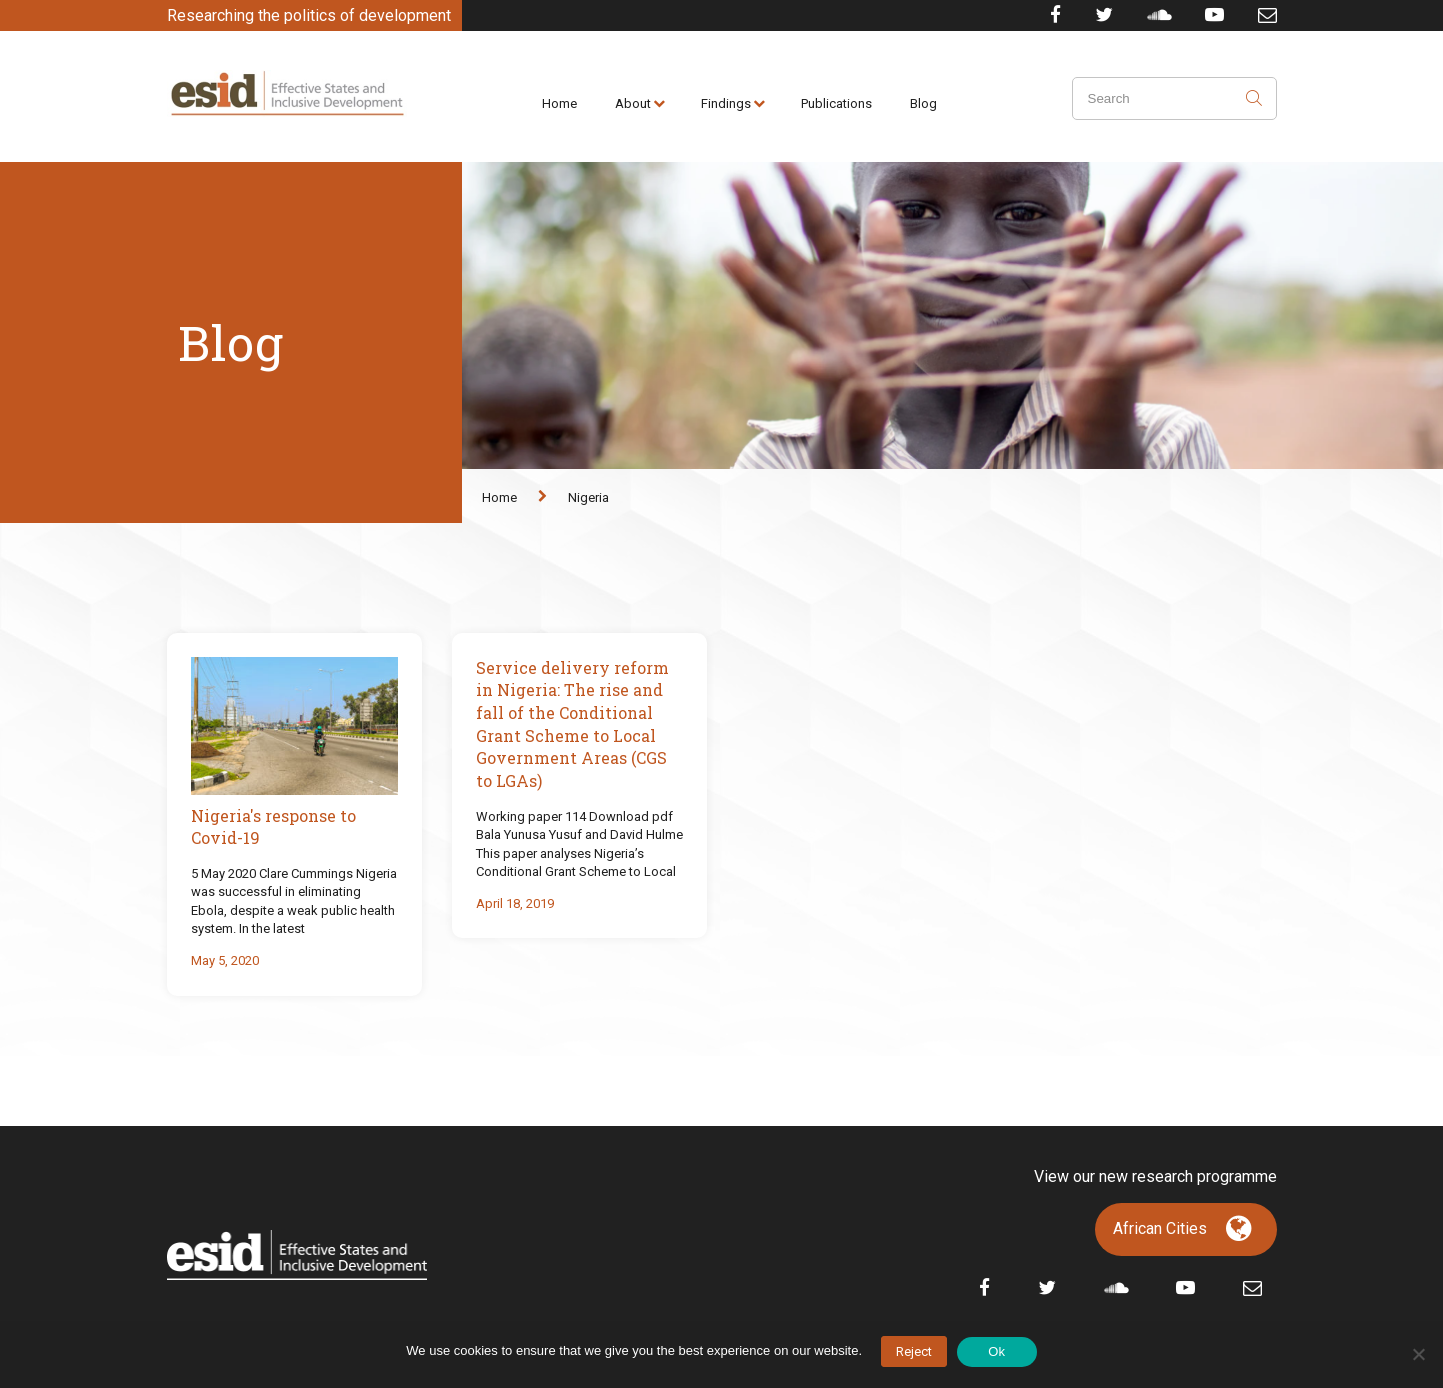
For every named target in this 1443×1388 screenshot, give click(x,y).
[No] (1418, 1354)
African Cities (1160, 1228)
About (633, 103)
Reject (914, 1351)
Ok (996, 1351)
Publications (836, 103)
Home (559, 103)
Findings (726, 103)
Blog (923, 103)
